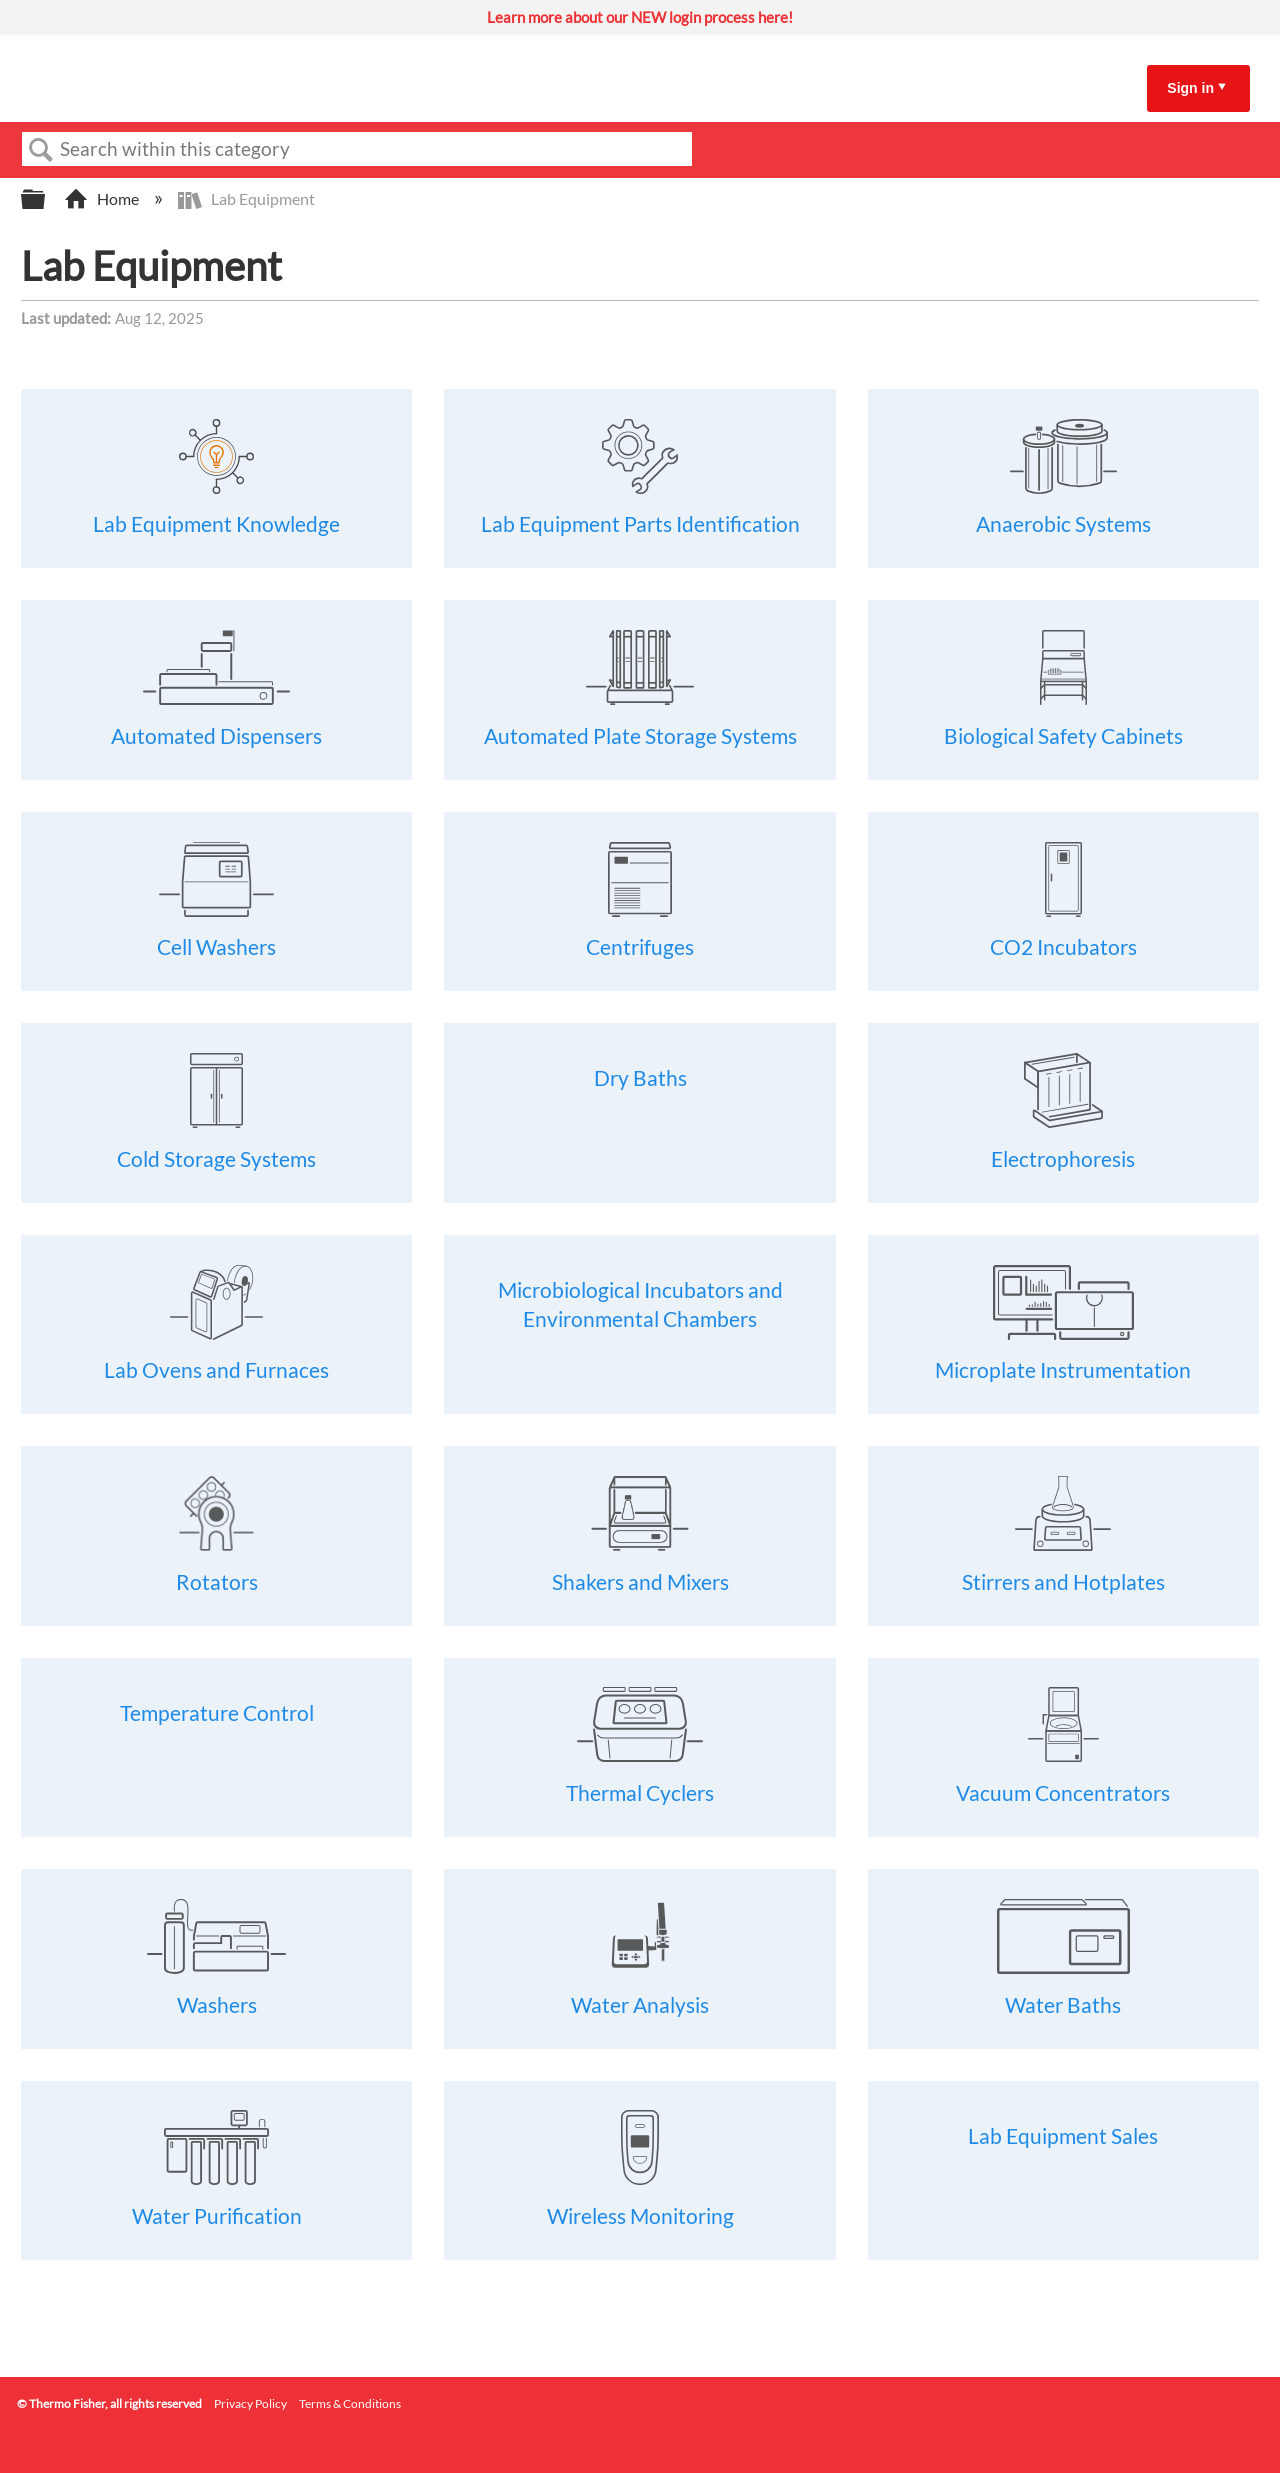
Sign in (1190, 88)
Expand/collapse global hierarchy (46, 199)
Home (103, 198)
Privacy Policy (250, 2403)
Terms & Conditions (350, 2403)
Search (41, 150)
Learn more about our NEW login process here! (640, 17)
